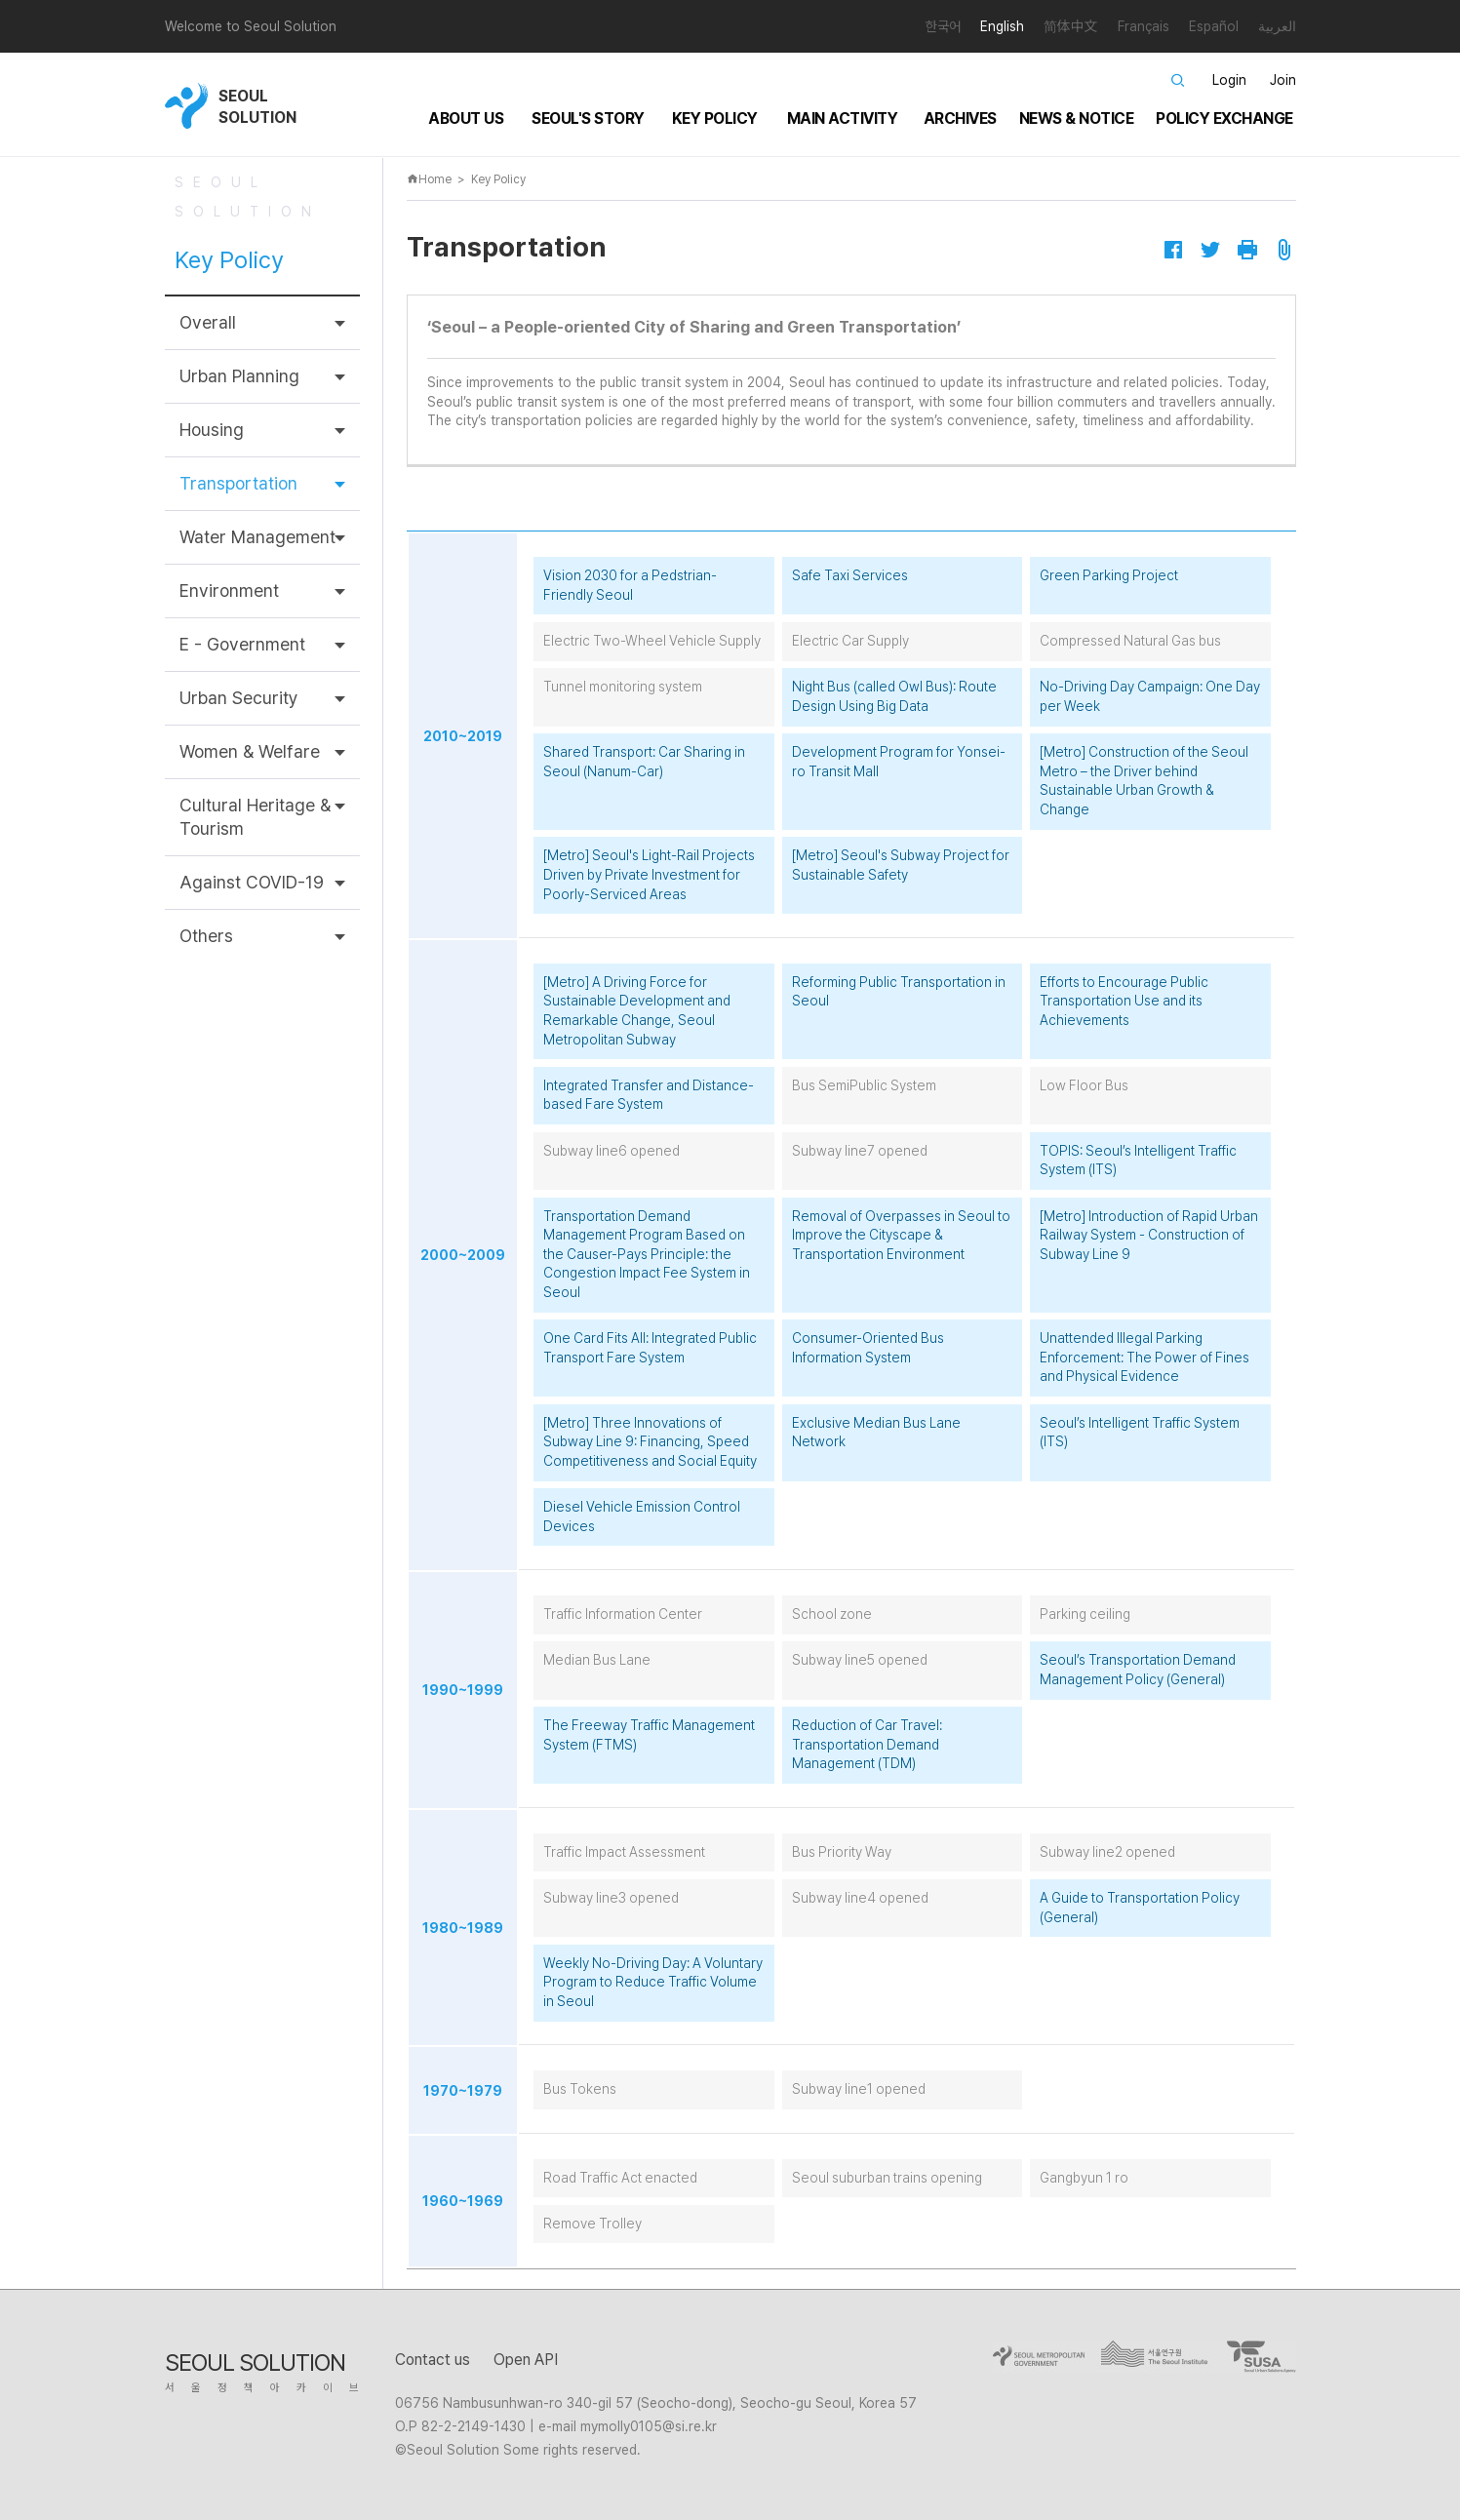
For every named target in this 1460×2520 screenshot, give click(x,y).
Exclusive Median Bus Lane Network (876, 1432)
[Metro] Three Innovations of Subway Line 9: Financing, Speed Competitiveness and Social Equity (650, 1442)
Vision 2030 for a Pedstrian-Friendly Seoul (630, 585)
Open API (525, 2359)
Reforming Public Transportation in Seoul (899, 991)
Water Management (257, 537)
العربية (1277, 26)
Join (1283, 80)
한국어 (943, 26)
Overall (207, 322)
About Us (465, 118)
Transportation (238, 483)
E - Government (242, 644)
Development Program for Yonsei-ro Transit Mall (899, 761)
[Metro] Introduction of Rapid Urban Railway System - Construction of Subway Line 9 (1149, 1235)
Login (1229, 80)
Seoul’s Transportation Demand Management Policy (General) (1138, 1669)
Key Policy (715, 118)
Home (429, 179)
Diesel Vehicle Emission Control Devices (641, 1516)
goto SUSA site (1256, 2357)
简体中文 (1071, 26)
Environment (229, 590)
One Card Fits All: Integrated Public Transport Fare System (650, 1347)
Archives (960, 118)
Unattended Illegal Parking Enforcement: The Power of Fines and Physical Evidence (1144, 1357)
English (1002, 26)
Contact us (432, 2359)
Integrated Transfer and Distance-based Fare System (648, 1095)
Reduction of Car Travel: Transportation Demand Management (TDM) (867, 1744)
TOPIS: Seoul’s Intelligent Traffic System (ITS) (1138, 1160)
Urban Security (238, 698)
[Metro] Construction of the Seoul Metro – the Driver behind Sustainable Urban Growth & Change (1144, 780)
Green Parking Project (1109, 575)
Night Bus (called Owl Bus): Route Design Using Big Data (894, 696)
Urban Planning (239, 376)
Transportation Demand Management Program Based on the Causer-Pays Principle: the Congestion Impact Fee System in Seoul (646, 1254)
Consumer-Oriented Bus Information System (868, 1347)
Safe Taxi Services (850, 575)
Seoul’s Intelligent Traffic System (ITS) (1140, 1432)
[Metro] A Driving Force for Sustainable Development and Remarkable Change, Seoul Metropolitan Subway (636, 1010)
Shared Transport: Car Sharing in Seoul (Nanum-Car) (644, 761)
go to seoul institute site (1160, 2357)
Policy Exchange (1224, 118)
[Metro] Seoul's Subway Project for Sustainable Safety (900, 865)
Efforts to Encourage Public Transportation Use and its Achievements (1124, 1001)
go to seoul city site (1041, 2357)
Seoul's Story (588, 118)
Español (1214, 26)
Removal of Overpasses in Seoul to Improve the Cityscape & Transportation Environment (901, 1235)
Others (206, 935)
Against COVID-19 (251, 882)
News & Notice (1076, 118)
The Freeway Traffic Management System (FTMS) (649, 1734)
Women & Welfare (249, 751)
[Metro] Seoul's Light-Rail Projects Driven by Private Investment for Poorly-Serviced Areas (649, 874)
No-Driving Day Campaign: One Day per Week (1150, 696)
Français (1143, 26)
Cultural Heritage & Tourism (255, 817)
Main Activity (842, 118)
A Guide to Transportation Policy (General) (1140, 1907)
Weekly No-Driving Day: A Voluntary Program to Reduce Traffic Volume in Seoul (653, 1982)
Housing (211, 429)
